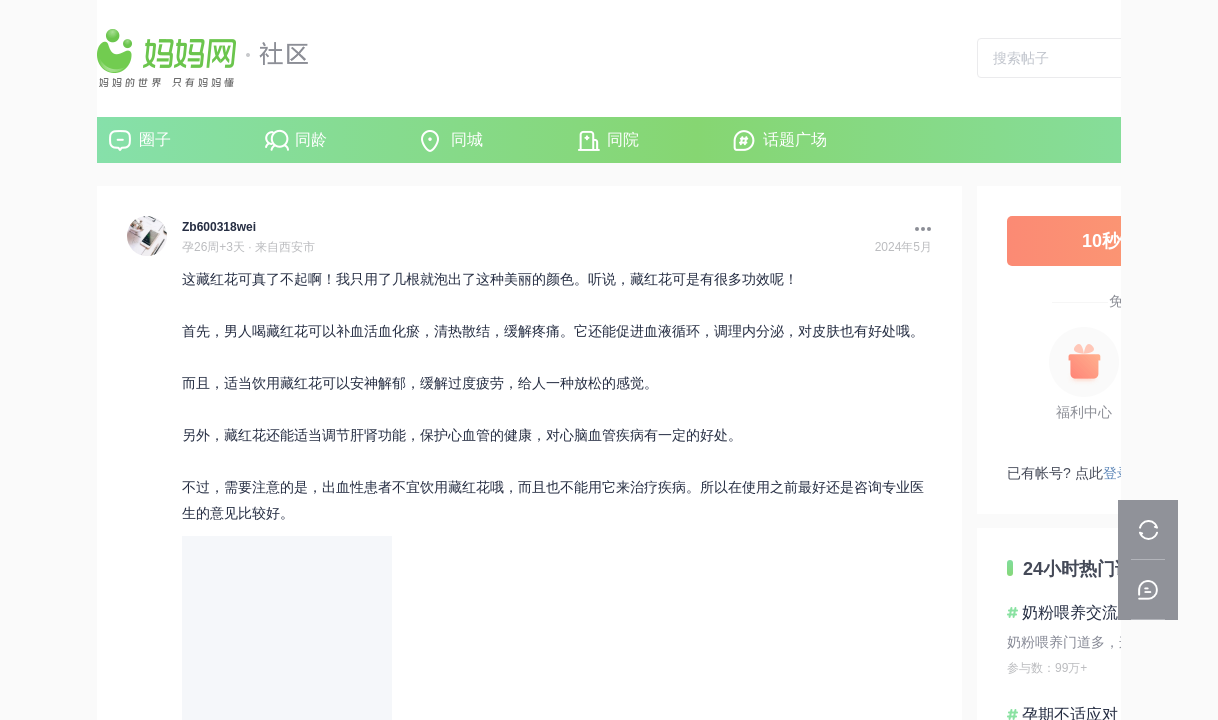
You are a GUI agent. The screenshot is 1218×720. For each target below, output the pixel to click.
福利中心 (1084, 412)
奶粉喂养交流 (1070, 612)
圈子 (155, 139)
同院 (623, 139)
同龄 (311, 139)
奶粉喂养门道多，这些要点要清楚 (1112, 642)
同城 (467, 139)
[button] (918, 229)
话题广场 (795, 139)
